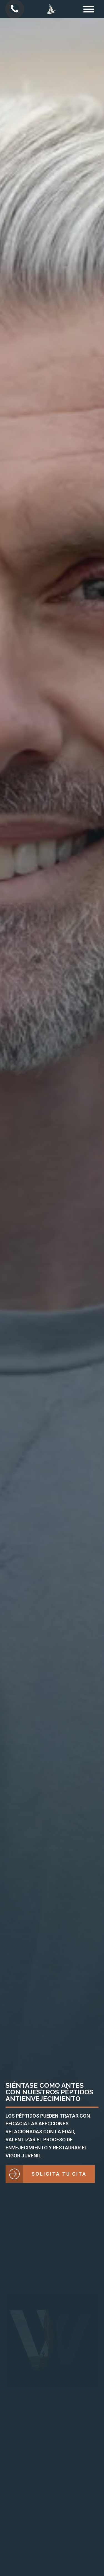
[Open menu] (88, 9)
